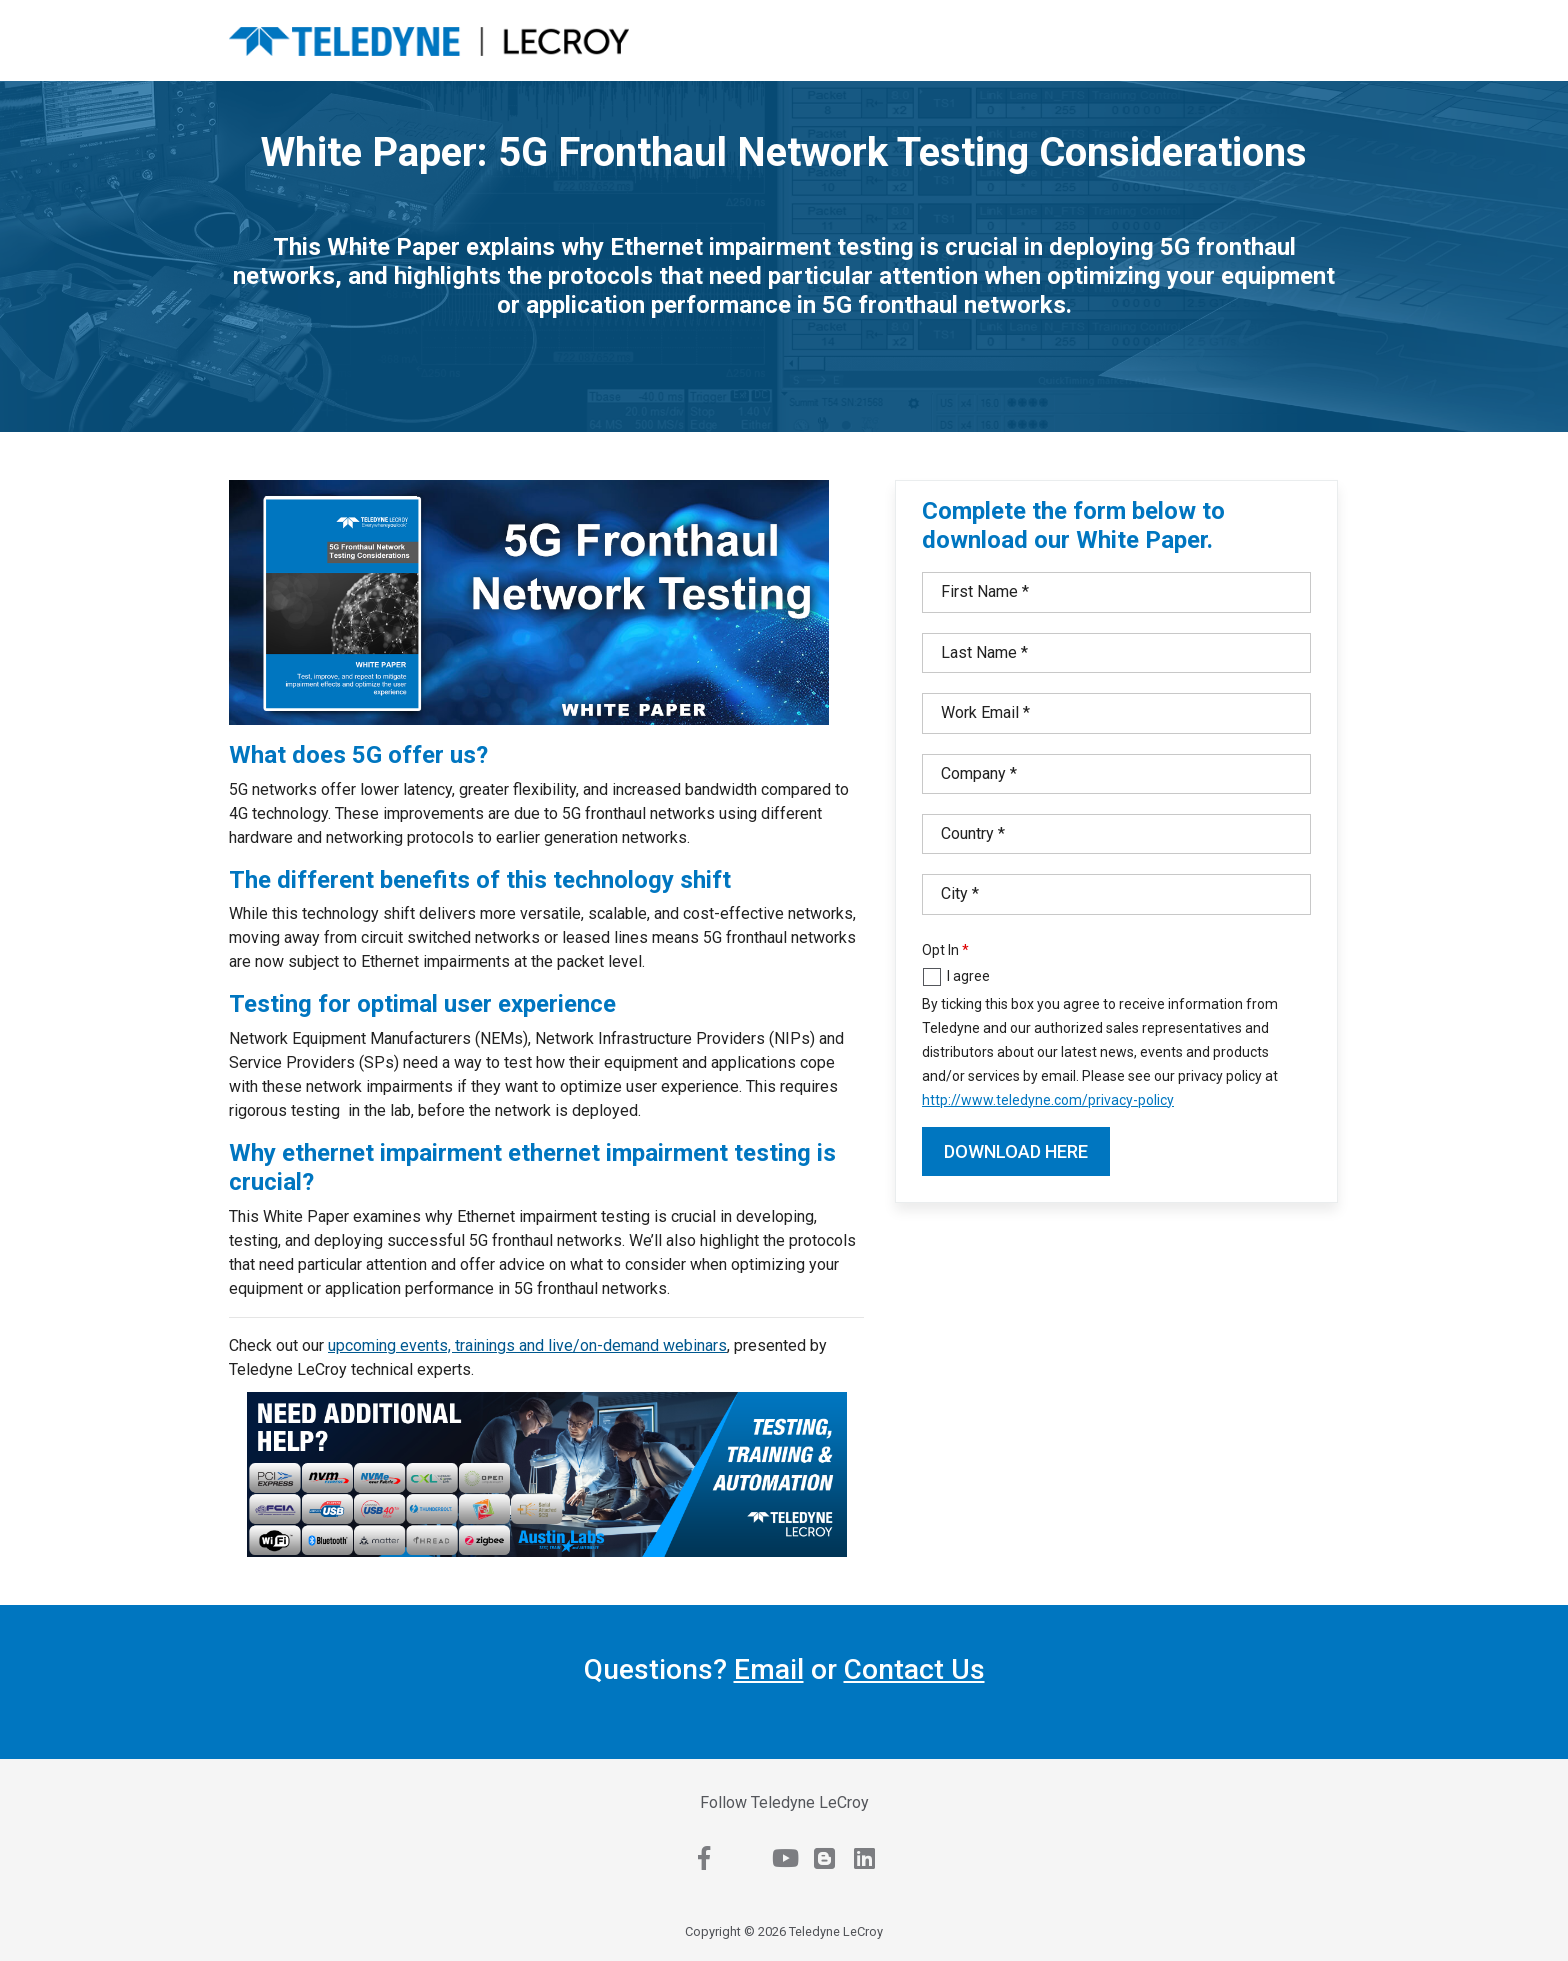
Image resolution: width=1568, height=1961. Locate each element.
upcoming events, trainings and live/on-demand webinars (527, 1345)
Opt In (940, 950)
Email (769, 1669)
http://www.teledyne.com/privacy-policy (1048, 1100)
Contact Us (914, 1669)
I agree (968, 976)
